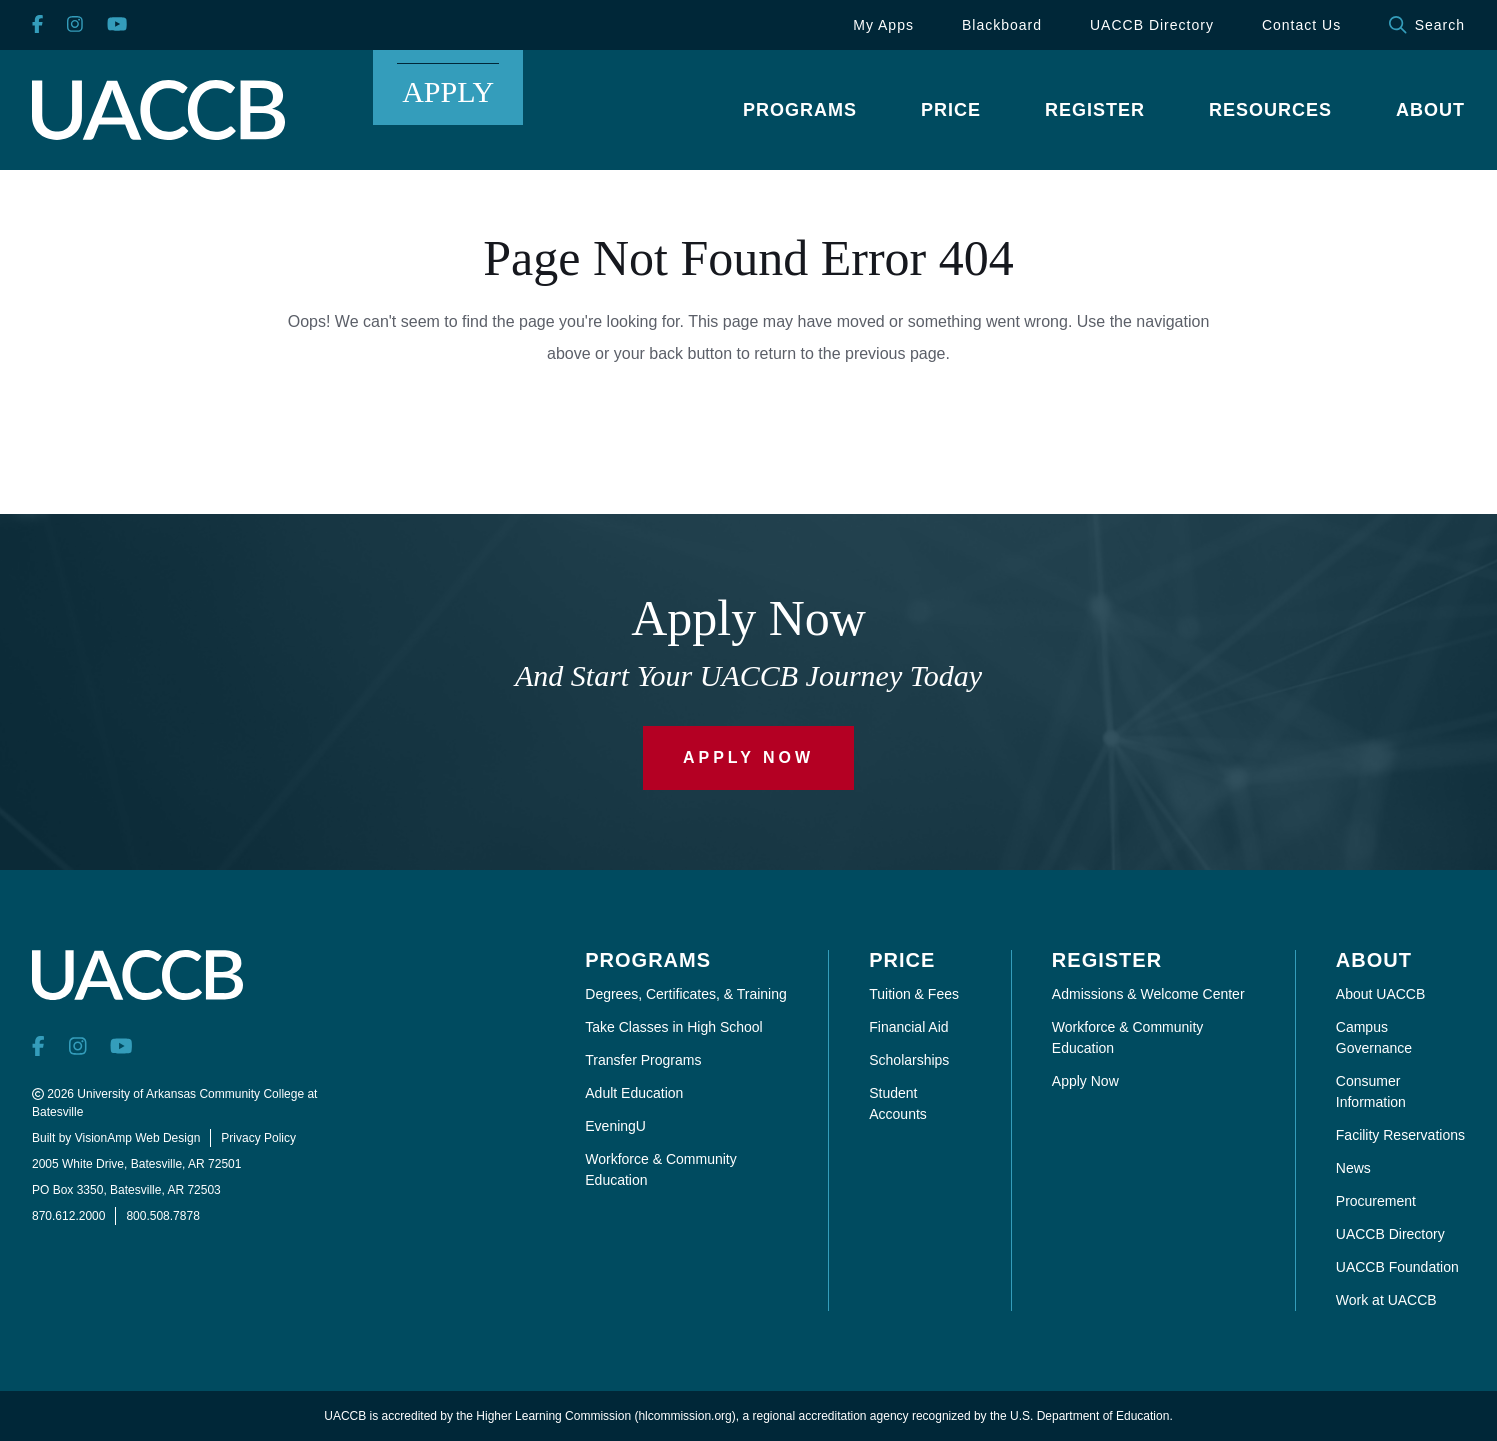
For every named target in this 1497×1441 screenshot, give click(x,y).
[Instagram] (75, 25)
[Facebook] (37, 25)
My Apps (883, 25)
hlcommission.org (684, 1416)
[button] (800, 110)
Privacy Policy (258, 1138)
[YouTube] (117, 25)
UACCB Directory (1152, 25)
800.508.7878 (162, 1216)
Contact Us (1301, 25)
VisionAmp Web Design (138, 1138)
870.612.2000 (68, 1216)
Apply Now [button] (748, 757)
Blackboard (1002, 25)
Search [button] (1427, 25)
